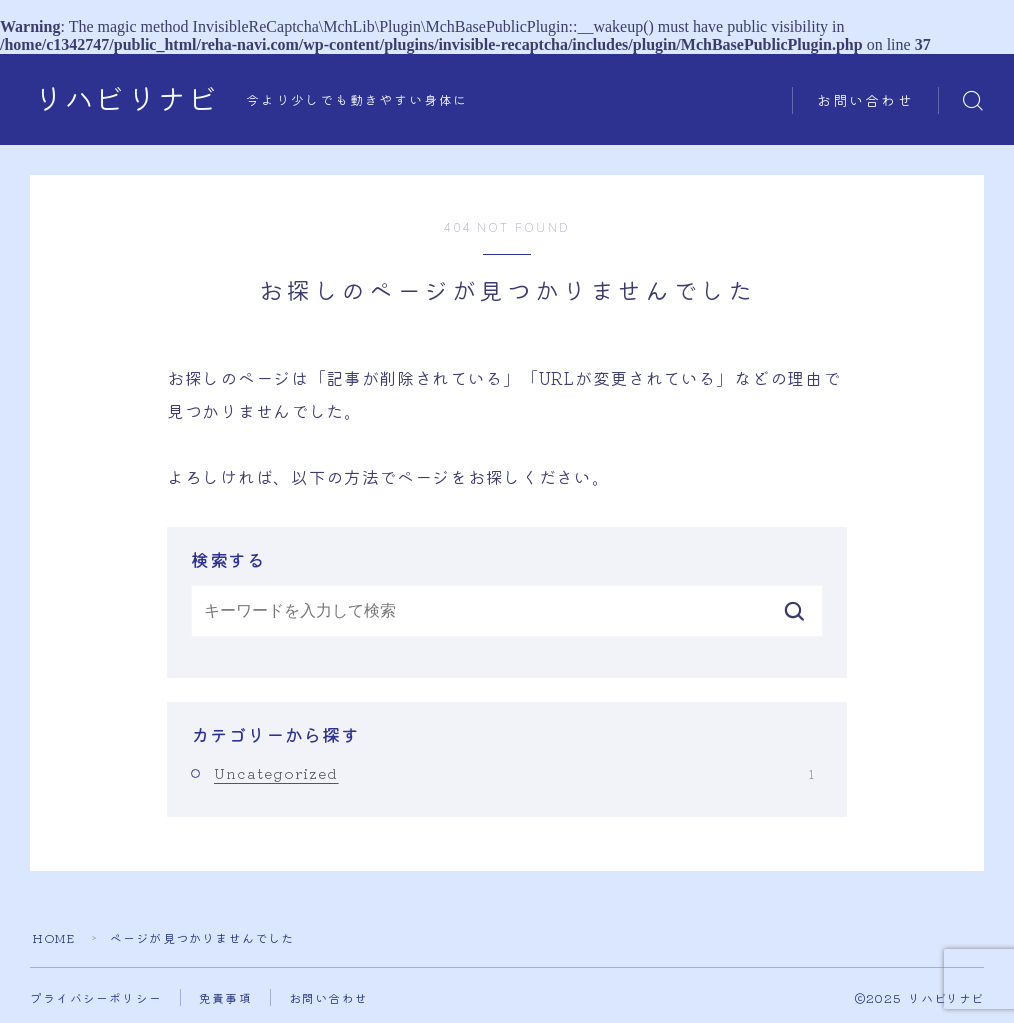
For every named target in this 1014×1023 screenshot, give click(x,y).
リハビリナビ (126, 100)
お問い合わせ (865, 101)
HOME (54, 937)
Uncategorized (514, 773)
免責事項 (225, 997)
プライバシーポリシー (96, 997)
